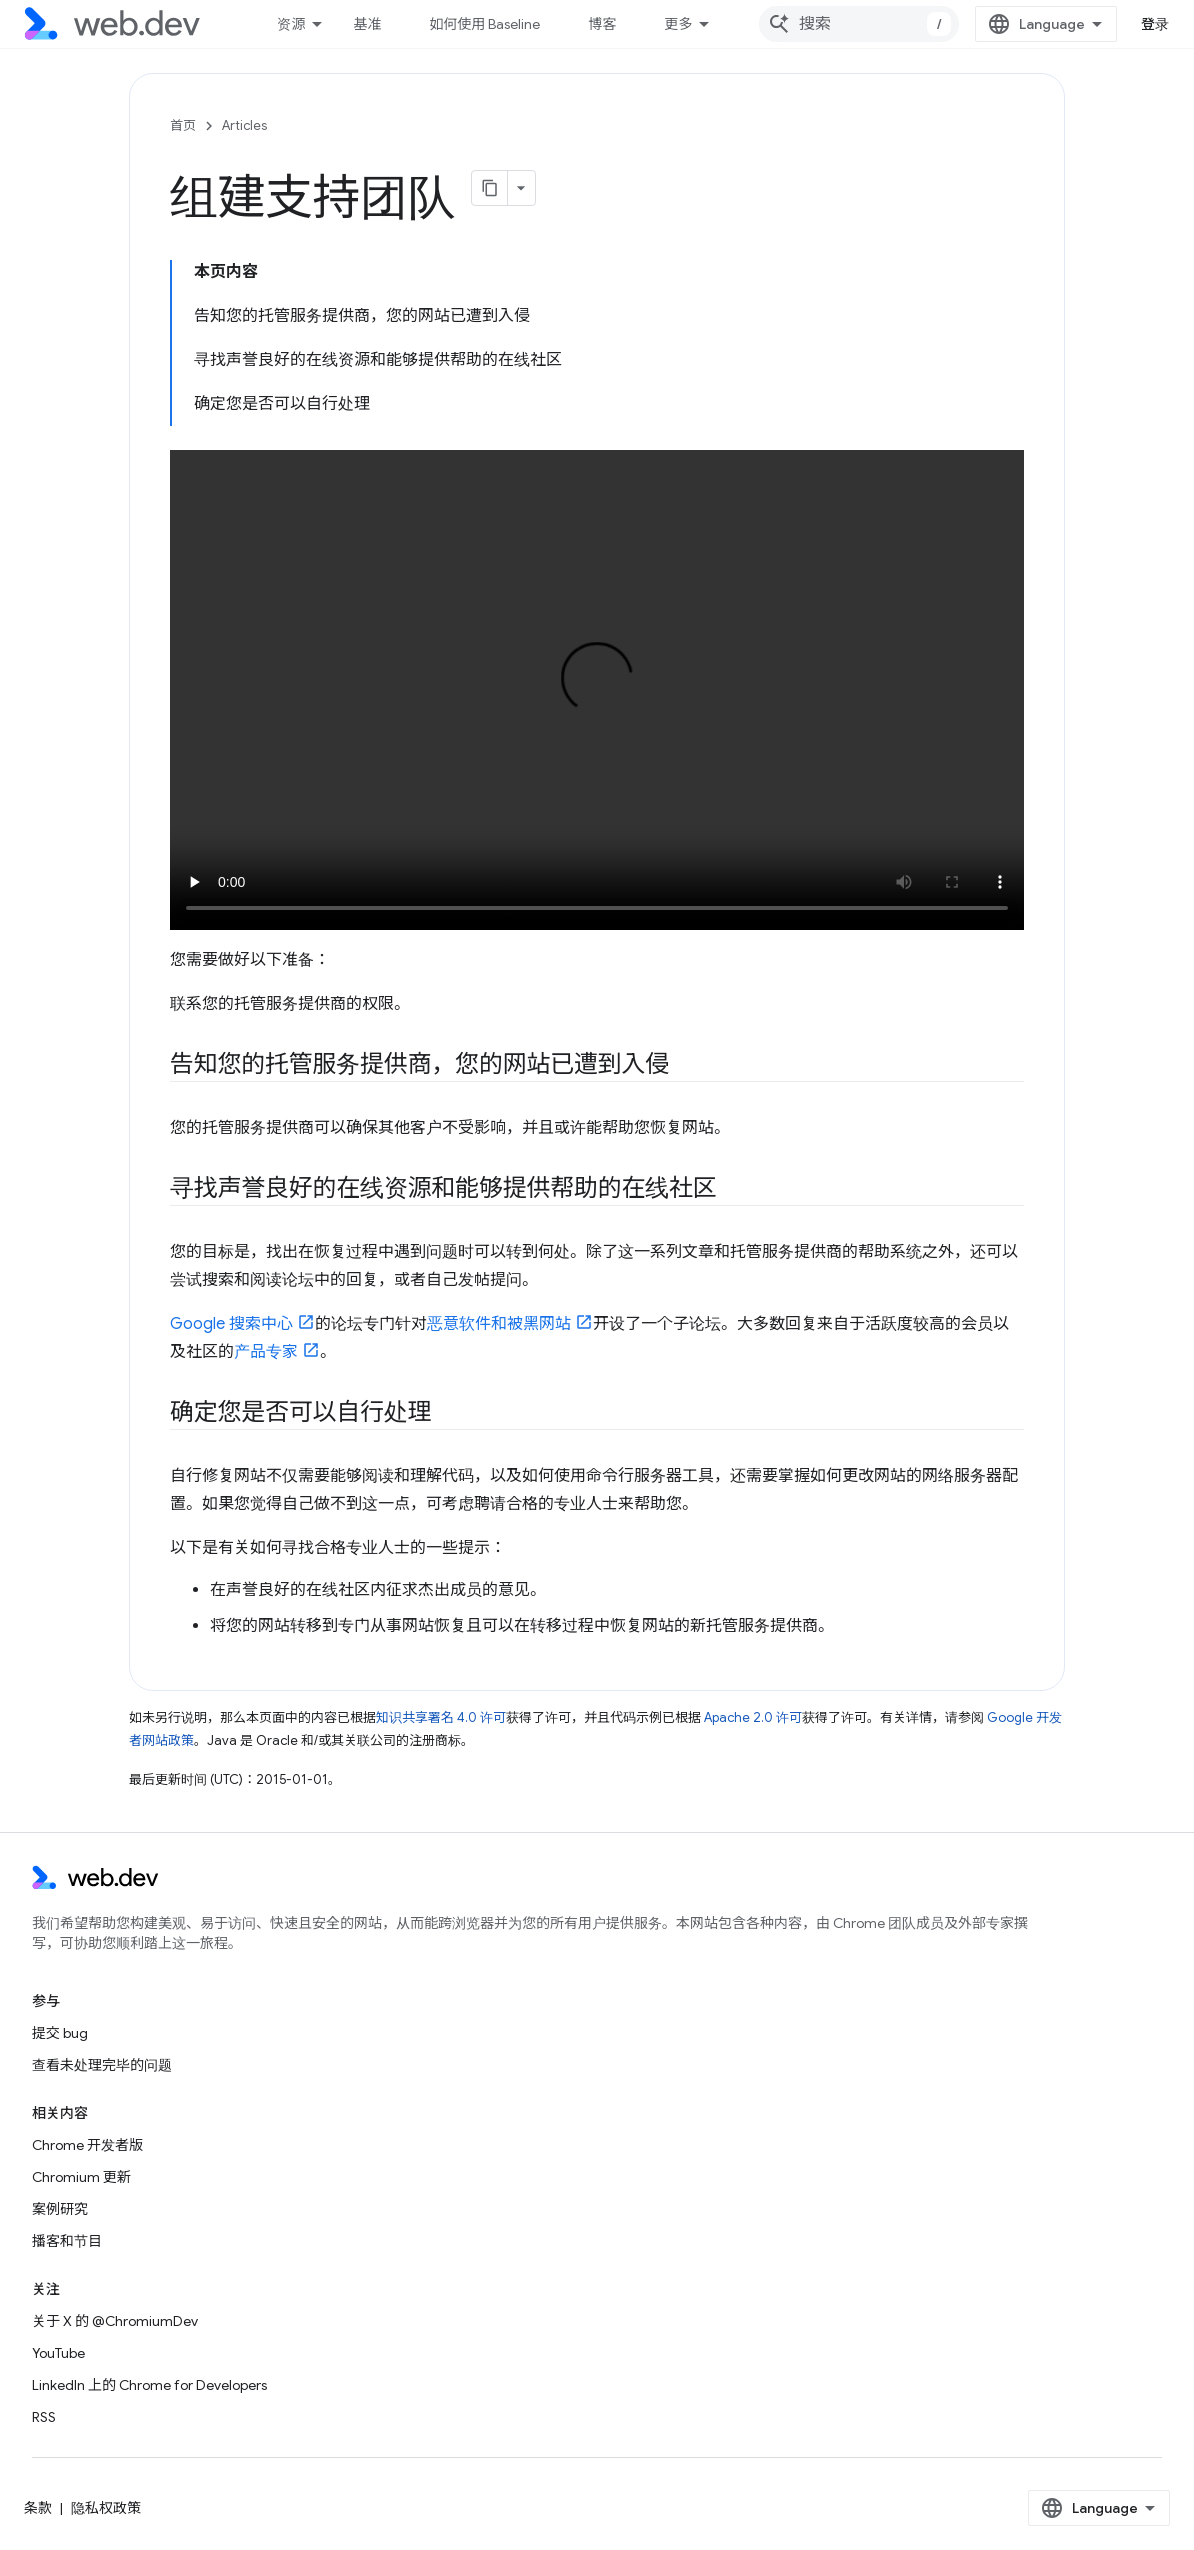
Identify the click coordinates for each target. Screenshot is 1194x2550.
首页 (183, 125)
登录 (1155, 24)
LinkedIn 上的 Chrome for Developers (149, 2385)
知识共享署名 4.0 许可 (441, 1717)
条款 (38, 2508)
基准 (367, 24)
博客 (602, 24)
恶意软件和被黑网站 (499, 1324)
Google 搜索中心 (231, 1324)
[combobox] (859, 24)
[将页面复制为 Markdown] (490, 188)
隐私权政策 (106, 2508)
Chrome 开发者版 (87, 2145)
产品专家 (266, 1352)
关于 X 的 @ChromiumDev (115, 2321)
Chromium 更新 (81, 2177)
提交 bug (60, 2033)
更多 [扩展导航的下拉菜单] (678, 24)
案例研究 (60, 2209)
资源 (291, 24)
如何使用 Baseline (484, 24)
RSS (44, 2417)
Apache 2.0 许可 (753, 1717)
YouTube (58, 2353)
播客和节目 (67, 2241)
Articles (244, 125)
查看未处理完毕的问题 (102, 2065)
